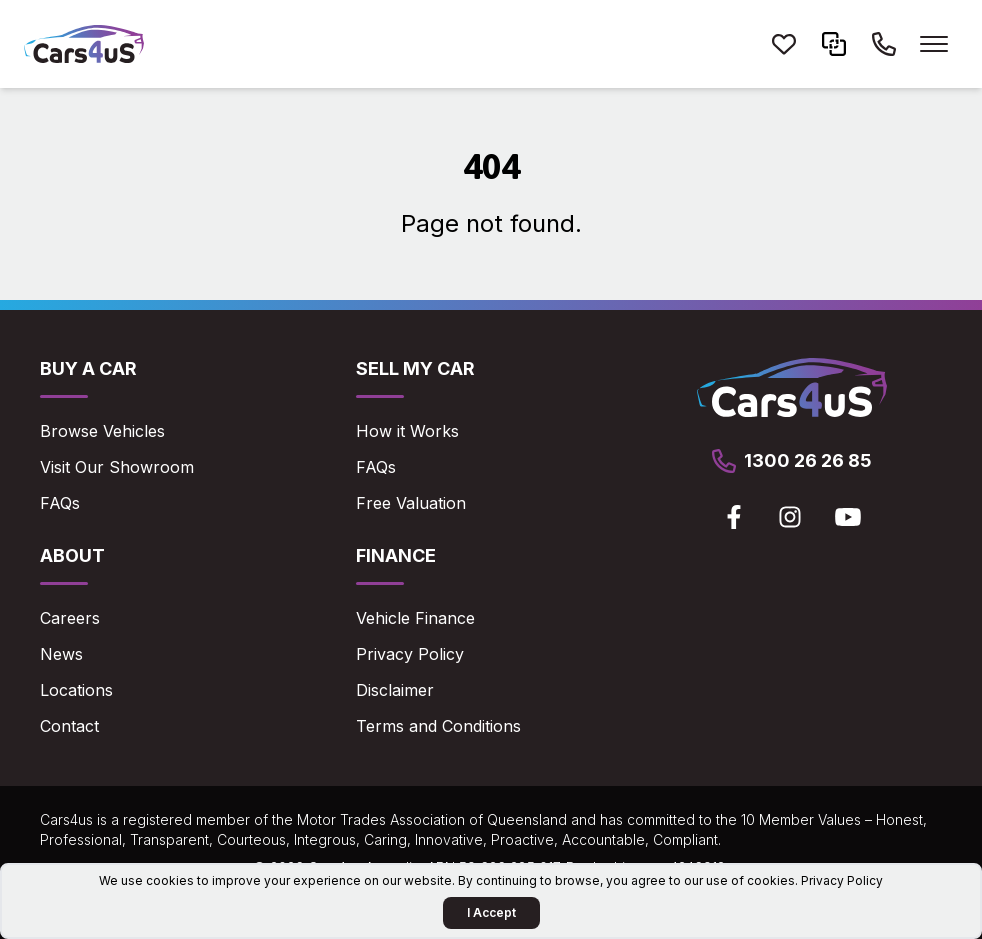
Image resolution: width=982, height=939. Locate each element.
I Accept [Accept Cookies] (491, 912)
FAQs (60, 503)
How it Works (407, 431)
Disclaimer (395, 690)
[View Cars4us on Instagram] (790, 517)
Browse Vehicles (102, 431)
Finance (396, 555)
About (72, 555)
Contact (69, 726)
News (61, 654)
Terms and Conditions (438, 726)
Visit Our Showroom (117, 467)
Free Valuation (411, 503)
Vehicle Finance (415, 618)
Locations (76, 690)
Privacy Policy (410, 654)
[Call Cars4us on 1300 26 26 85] (884, 44)
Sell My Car (415, 368)
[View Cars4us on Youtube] (848, 517)
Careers (70, 618)
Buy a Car (88, 368)
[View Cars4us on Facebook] (734, 517)
